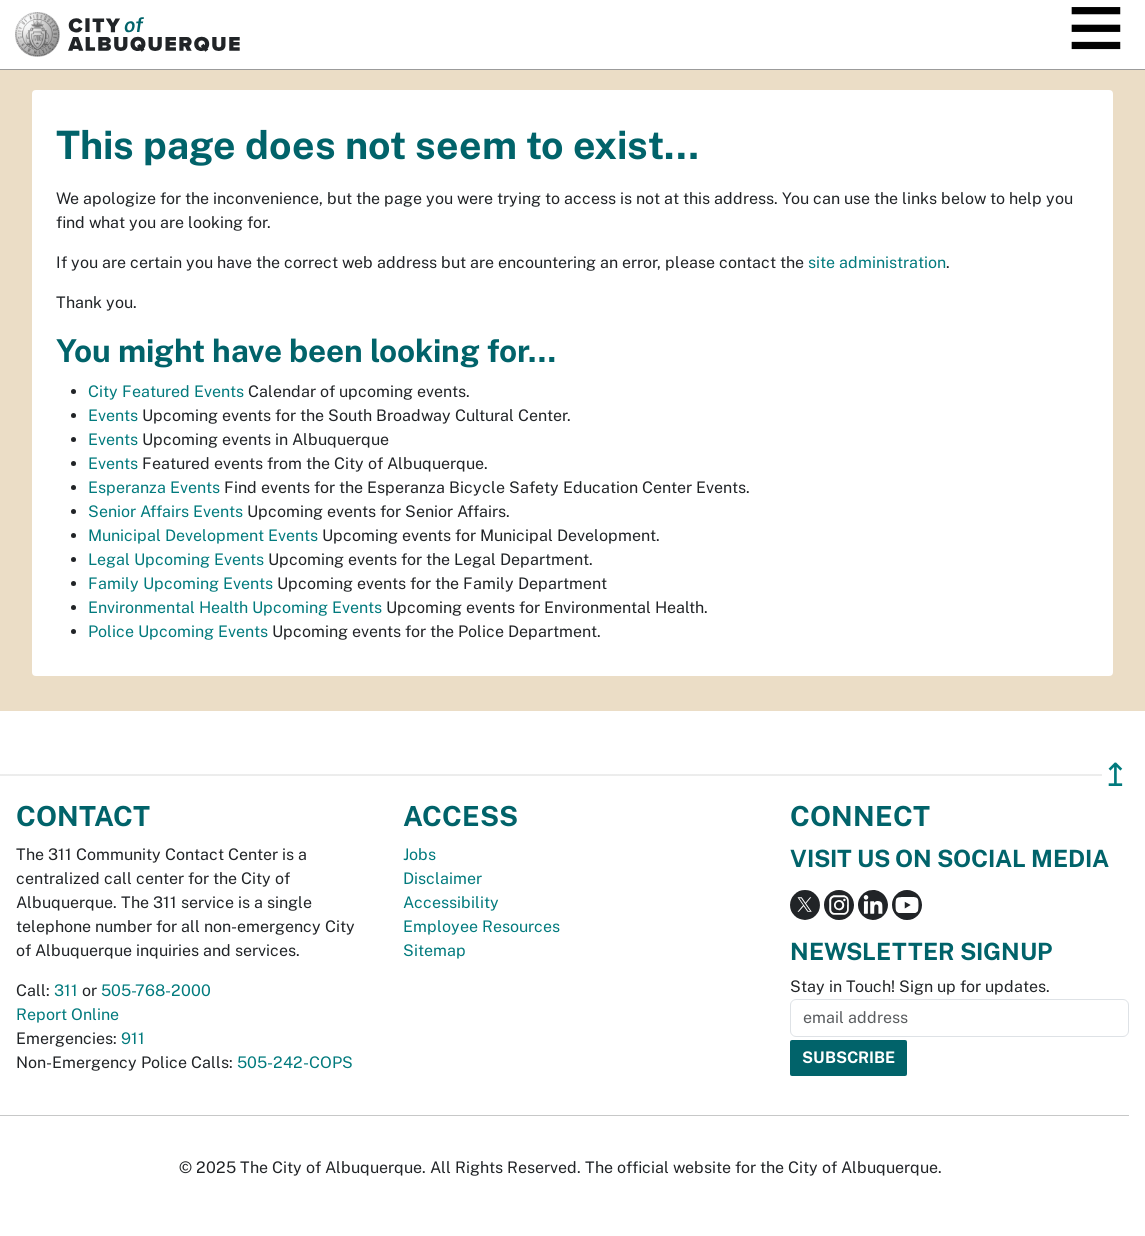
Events (113, 415)
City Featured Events (166, 391)
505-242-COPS (295, 1062)
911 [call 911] (133, 1038)
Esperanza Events (154, 487)
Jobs (419, 854)
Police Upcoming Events (178, 631)
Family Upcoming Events (180, 583)
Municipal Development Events (203, 535)
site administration (877, 262)
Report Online (67, 1014)
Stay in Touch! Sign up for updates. (920, 986)
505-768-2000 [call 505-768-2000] (156, 990)
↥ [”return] (1115, 774)
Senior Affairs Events (165, 511)
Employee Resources (481, 926)
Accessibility (451, 902)
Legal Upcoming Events (176, 559)
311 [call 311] (66, 990)
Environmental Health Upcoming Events (235, 607)
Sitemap (434, 950)
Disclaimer (442, 878)
